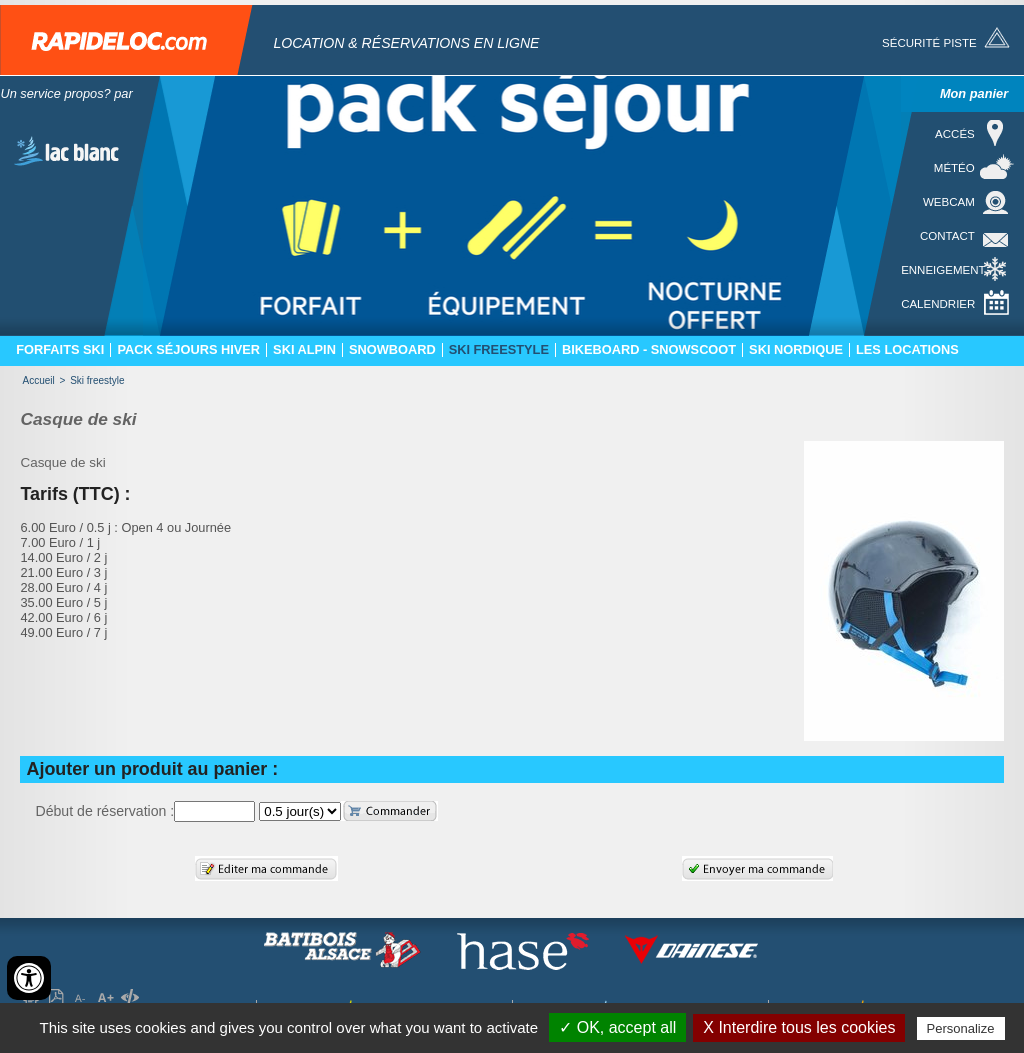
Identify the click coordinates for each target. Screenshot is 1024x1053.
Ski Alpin (304, 350)
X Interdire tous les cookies (799, 1027)
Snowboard (392, 350)
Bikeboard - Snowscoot (649, 350)
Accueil (38, 380)
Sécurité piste (929, 43)
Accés (955, 134)
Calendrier (938, 304)
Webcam (949, 202)
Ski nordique (796, 350)
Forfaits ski (60, 350)
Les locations (907, 350)
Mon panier (974, 93)
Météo (954, 168)
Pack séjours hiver (188, 350)
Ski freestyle (499, 350)
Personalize (961, 1028)
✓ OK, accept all (617, 1027)
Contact (947, 236)
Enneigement (943, 270)
